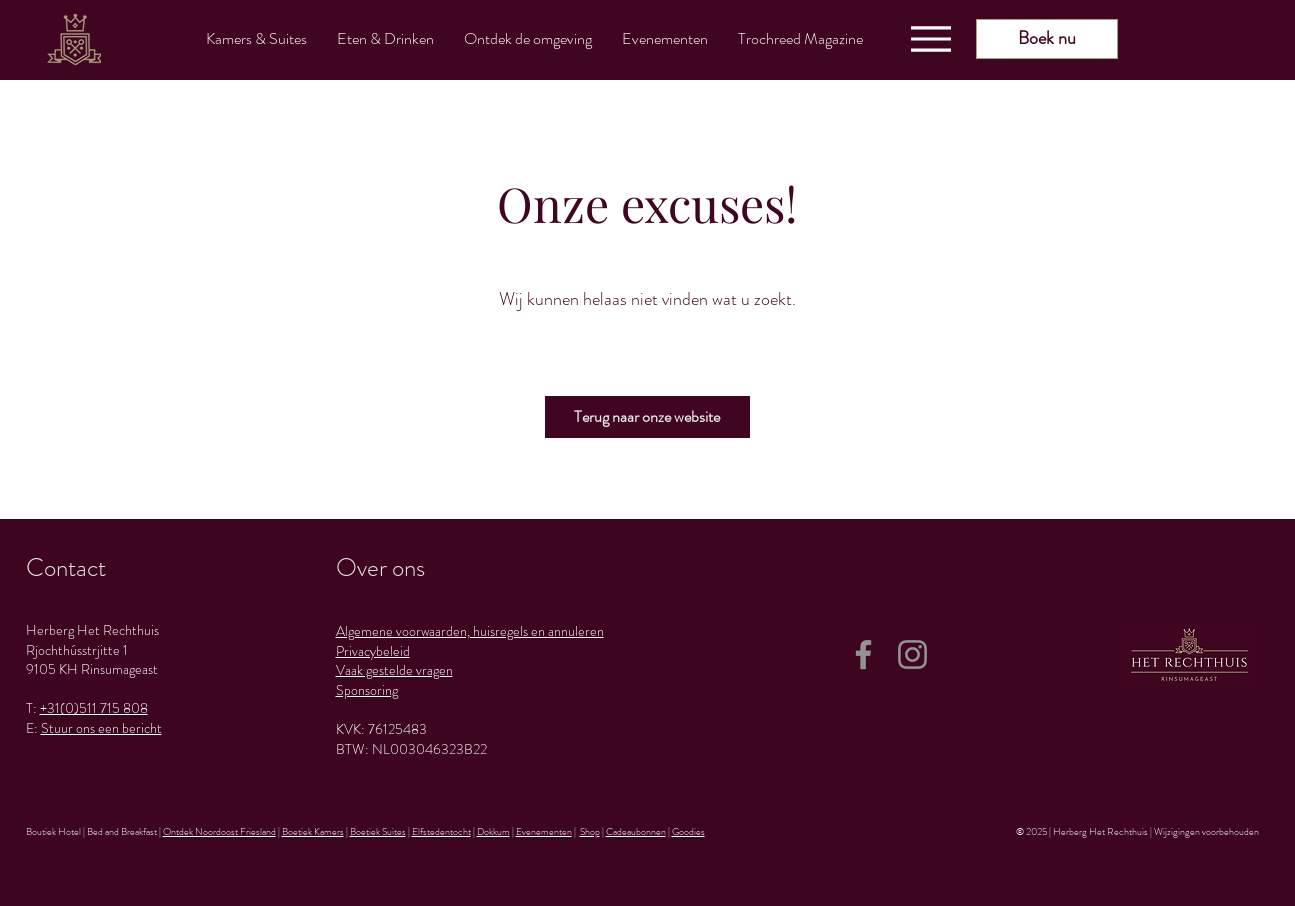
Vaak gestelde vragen (394, 670)
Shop (590, 831)
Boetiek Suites (378, 831)
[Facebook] (863, 654)
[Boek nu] (1047, 39)
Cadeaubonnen (636, 831)
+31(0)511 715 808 (94, 708)
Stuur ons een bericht (101, 728)
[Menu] (931, 39)
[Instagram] (912, 654)
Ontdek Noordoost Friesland (219, 831)
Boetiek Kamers (313, 831)
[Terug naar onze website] (647, 417)
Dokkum (493, 831)
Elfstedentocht (441, 831)
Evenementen (544, 831)
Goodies (688, 831)
